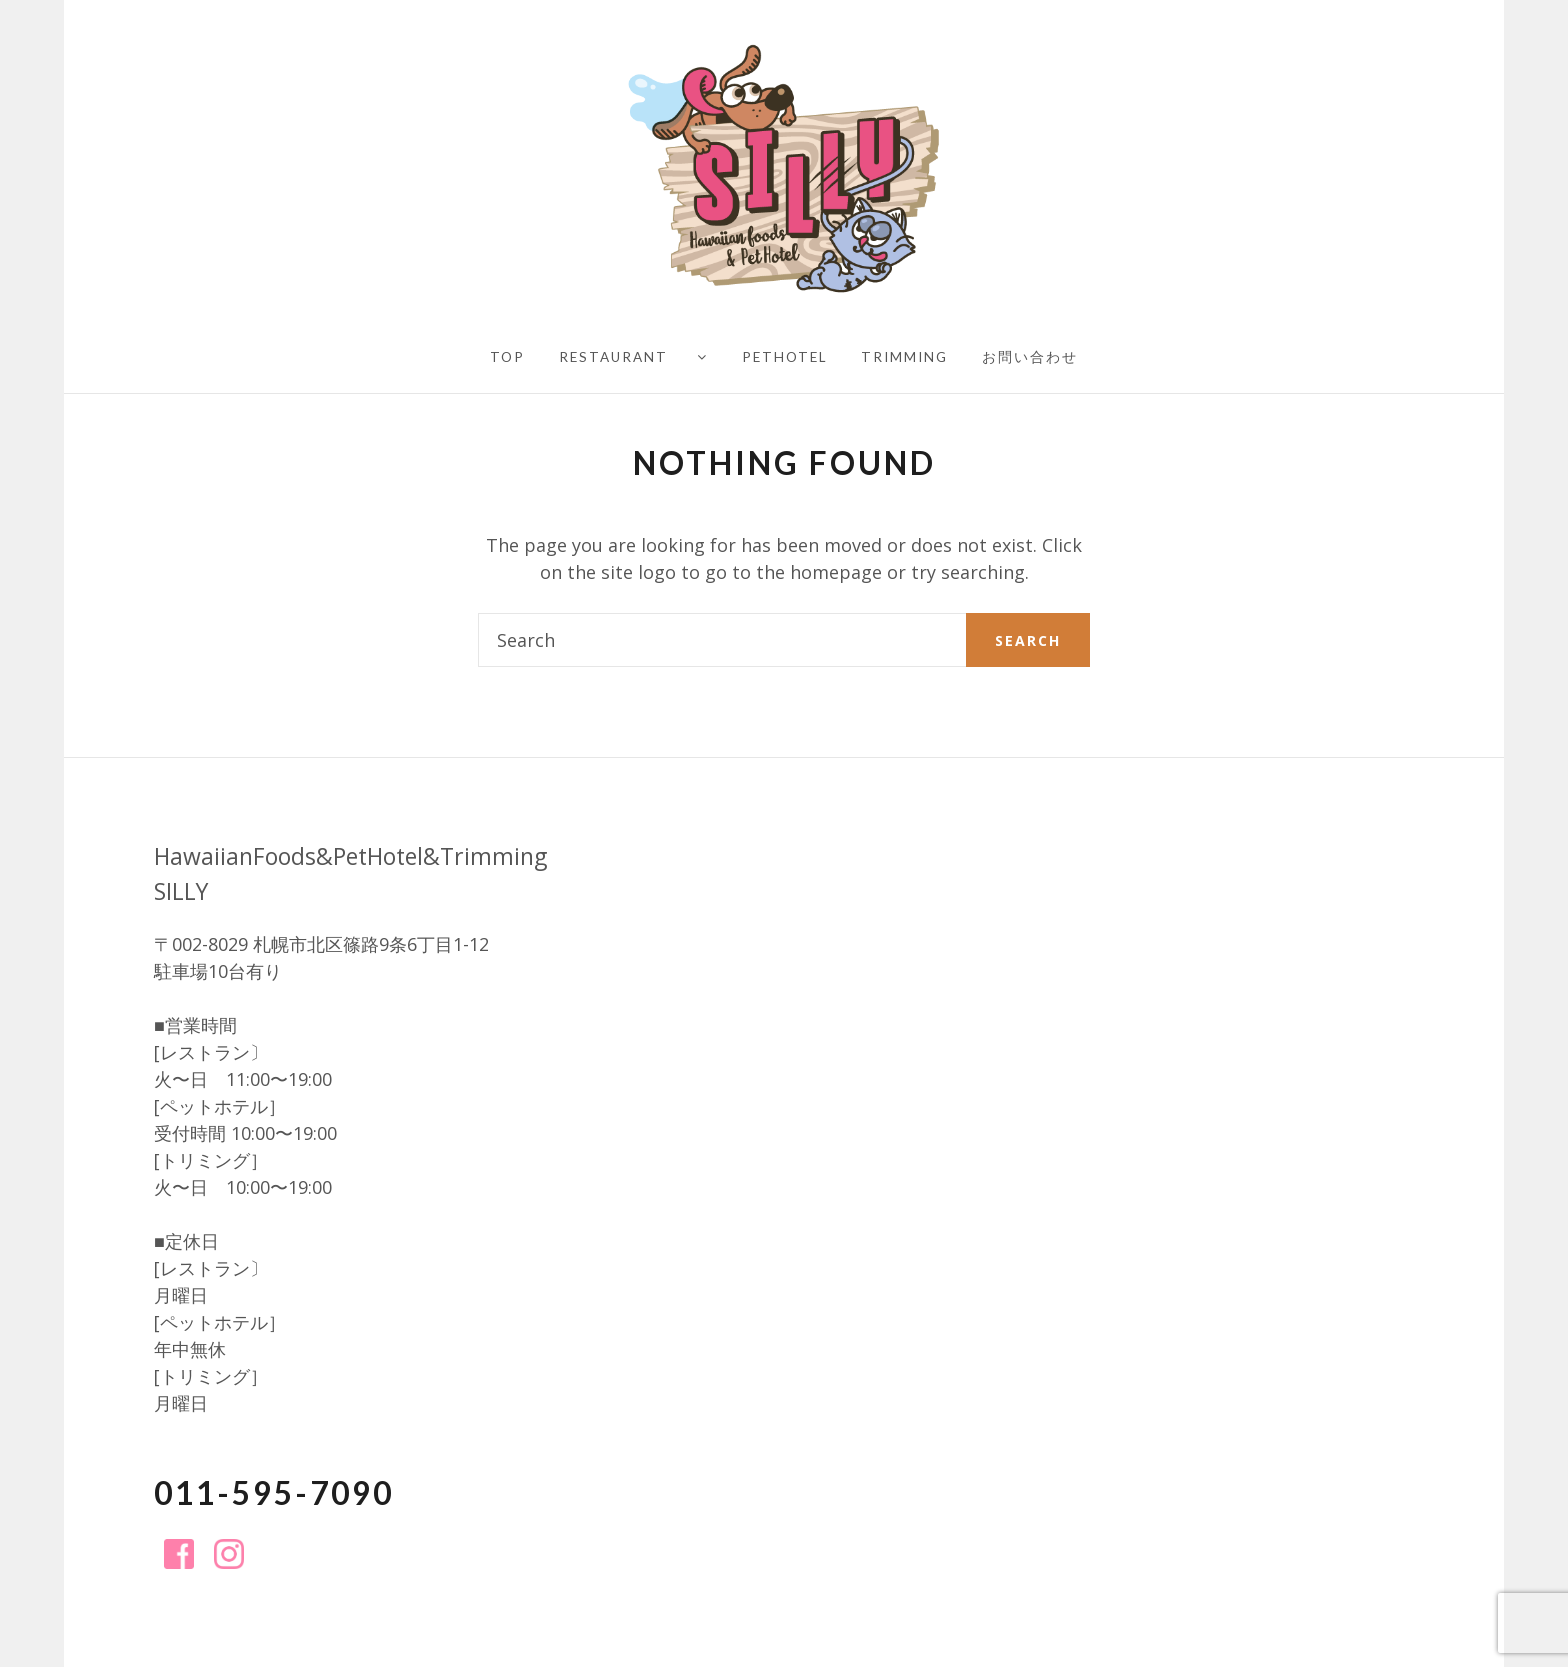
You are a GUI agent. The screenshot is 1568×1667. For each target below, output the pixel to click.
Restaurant (613, 357)
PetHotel (784, 357)
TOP (507, 357)
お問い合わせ (1030, 357)
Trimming (904, 357)
